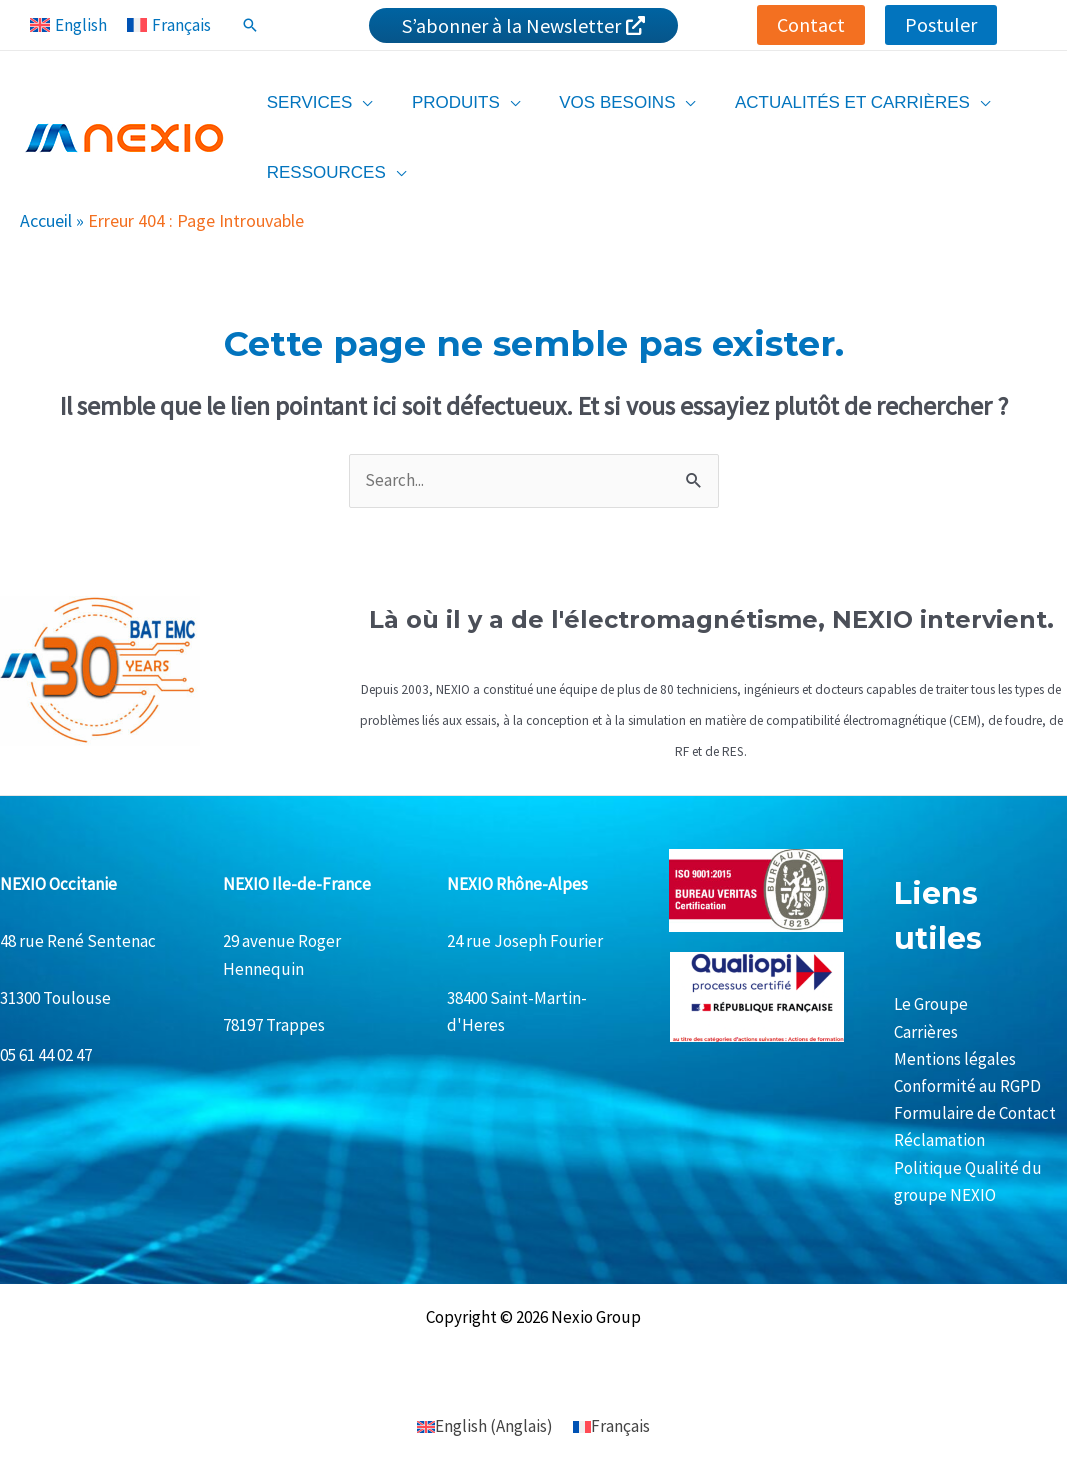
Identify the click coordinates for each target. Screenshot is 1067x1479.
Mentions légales (955, 1059)
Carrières (926, 1032)
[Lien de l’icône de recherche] (250, 25)
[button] (811, 25)
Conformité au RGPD (967, 1086)
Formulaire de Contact (975, 1113)
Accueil (46, 220)
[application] (360, 102)
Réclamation (939, 1140)
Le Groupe (931, 1004)
